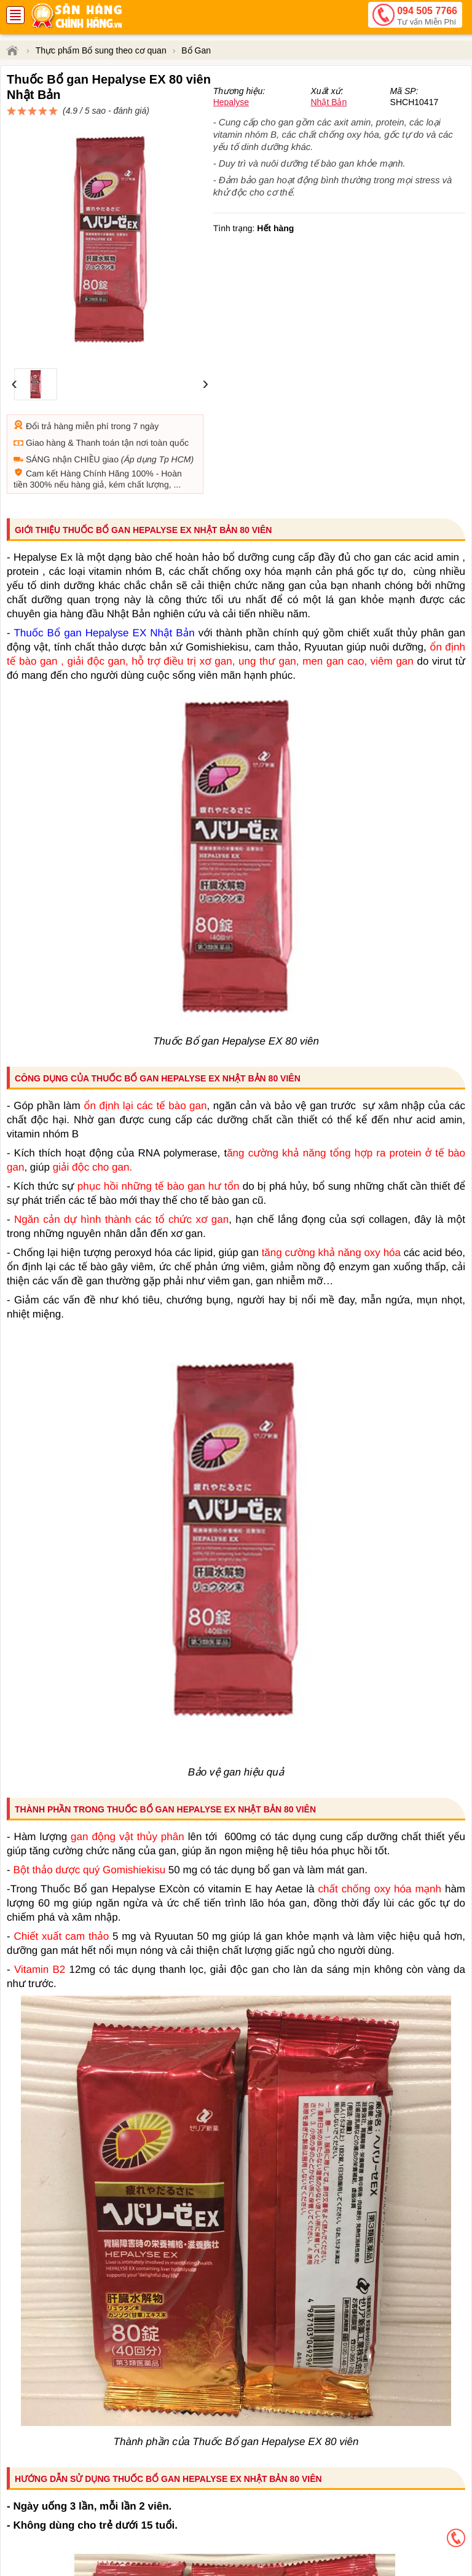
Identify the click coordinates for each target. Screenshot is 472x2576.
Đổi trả (39, 382)
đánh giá (336, 117)
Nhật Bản (328, 146)
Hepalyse (231, 146)
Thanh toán (97, 398)
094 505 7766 (427, 17)
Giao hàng (46, 398)
